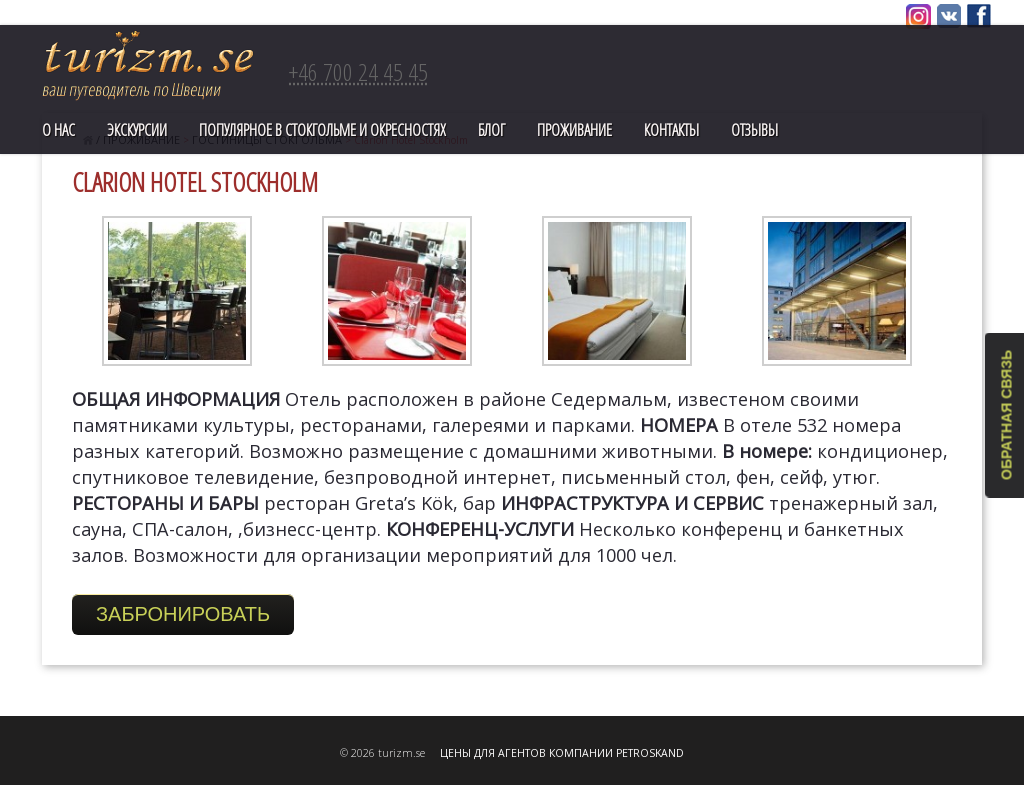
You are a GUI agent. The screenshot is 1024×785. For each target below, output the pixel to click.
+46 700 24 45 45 (358, 71)
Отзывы (754, 130)
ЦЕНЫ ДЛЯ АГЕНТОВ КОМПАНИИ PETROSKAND (562, 753)
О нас (58, 130)
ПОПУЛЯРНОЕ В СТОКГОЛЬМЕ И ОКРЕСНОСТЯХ (322, 130)
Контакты (671, 130)
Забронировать (183, 614)
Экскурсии (137, 130)
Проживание (574, 130)
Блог (491, 130)
